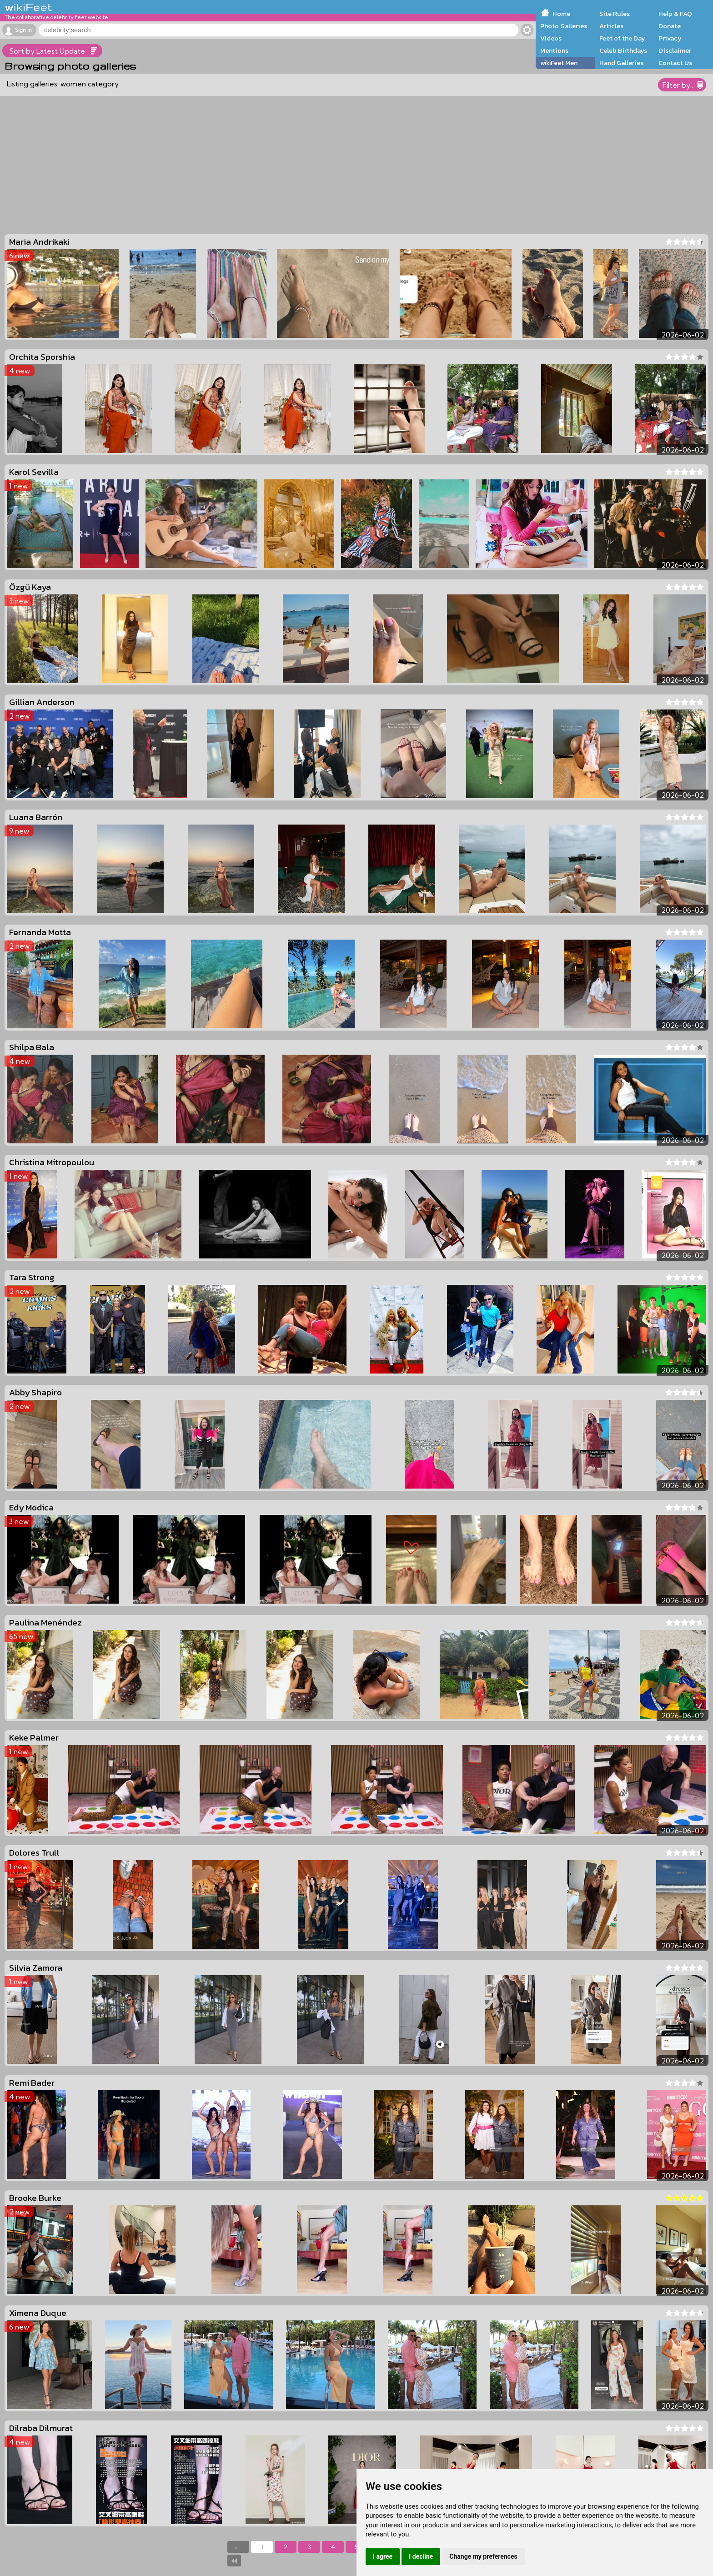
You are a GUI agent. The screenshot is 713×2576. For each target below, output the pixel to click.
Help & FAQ (675, 14)
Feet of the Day (622, 38)
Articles (611, 26)
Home (561, 14)
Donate (669, 26)
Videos (551, 38)
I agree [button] (382, 2556)
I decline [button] (421, 2556)
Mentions (554, 50)
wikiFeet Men (558, 63)
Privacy (670, 38)
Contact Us (675, 63)
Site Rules (614, 14)
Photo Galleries (563, 26)
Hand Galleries (621, 63)
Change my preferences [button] (483, 2556)
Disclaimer (674, 50)
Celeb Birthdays (623, 50)
